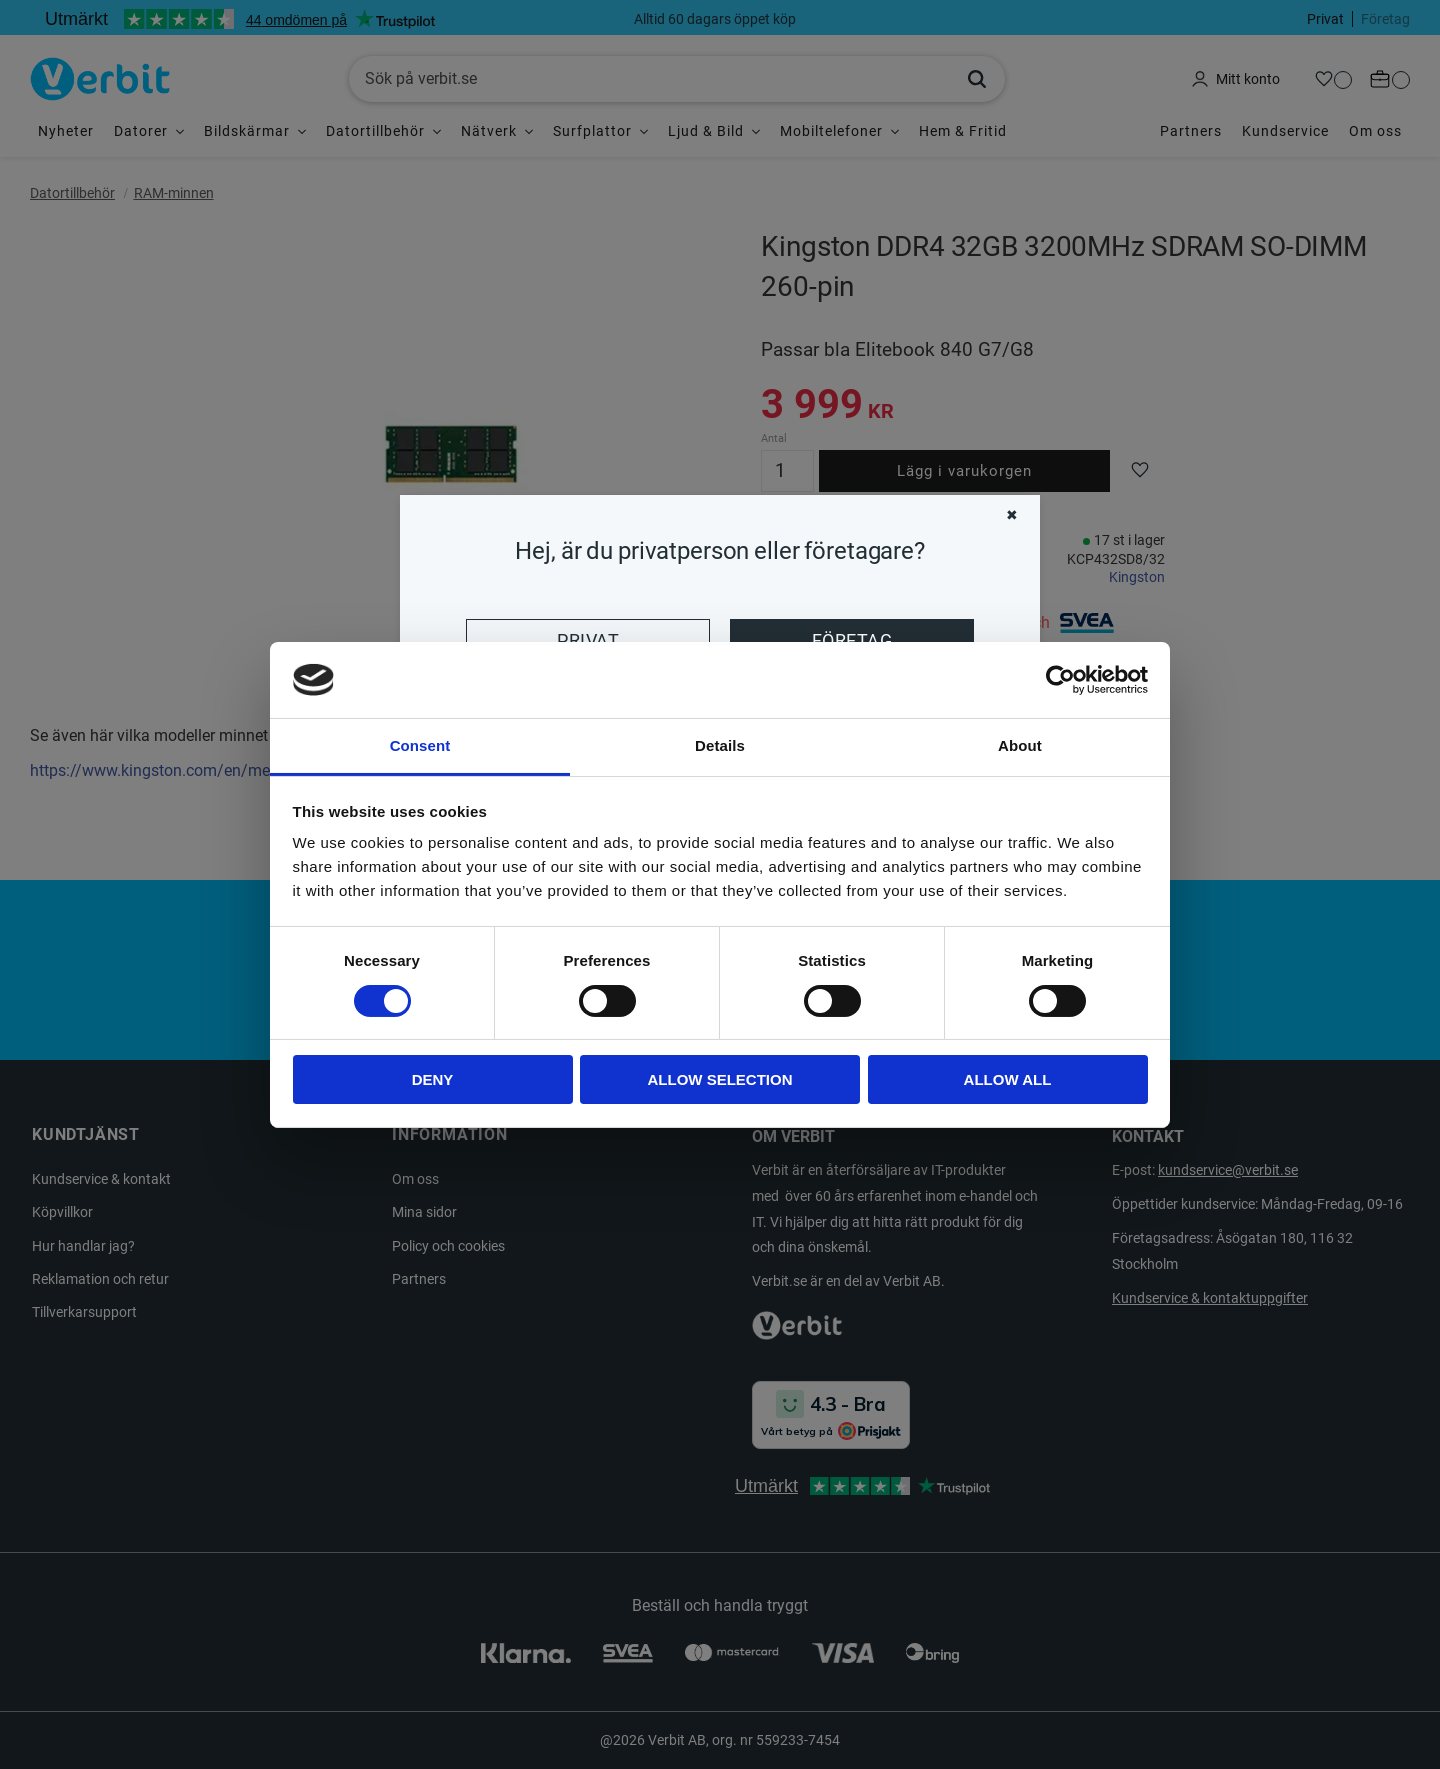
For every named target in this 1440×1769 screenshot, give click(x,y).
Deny (433, 1079)
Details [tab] (720, 745)
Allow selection (720, 1079)
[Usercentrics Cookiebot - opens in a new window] (1060, 680)
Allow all (1008, 1079)
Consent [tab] (420, 745)
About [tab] (1020, 745)
